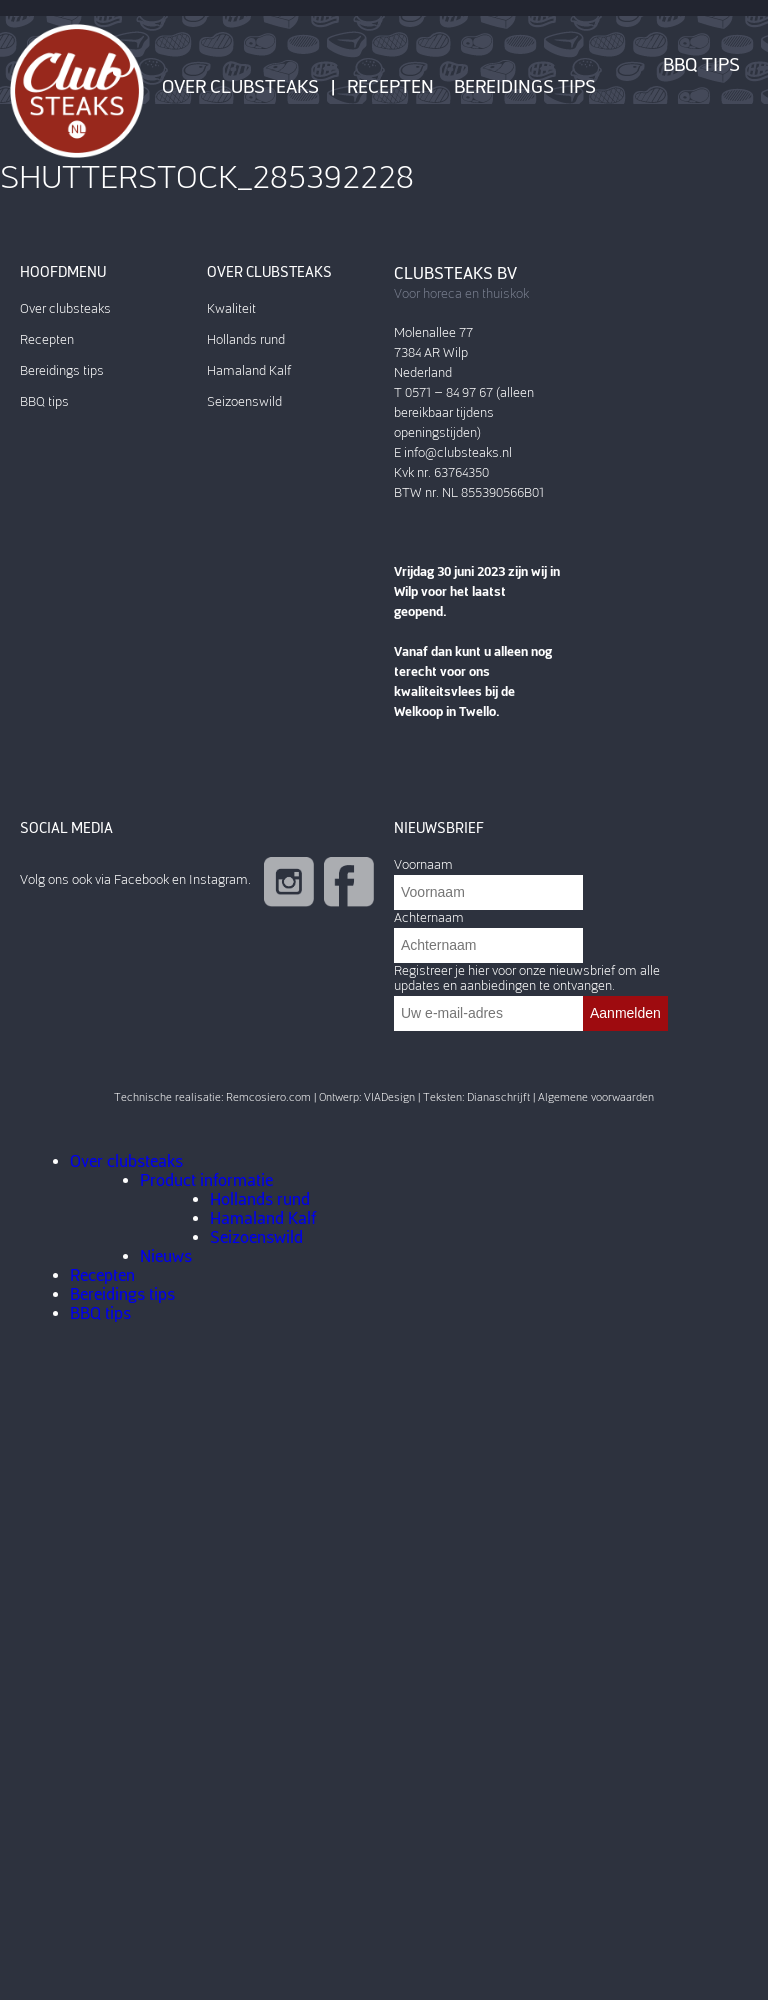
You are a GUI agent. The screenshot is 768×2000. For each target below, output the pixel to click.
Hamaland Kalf (249, 370)
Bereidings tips (525, 87)
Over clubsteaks (240, 87)
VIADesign (389, 1097)
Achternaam (429, 917)
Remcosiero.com (268, 1097)
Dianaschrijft (498, 1097)
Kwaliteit (231, 308)
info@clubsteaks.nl (458, 452)
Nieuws (166, 1256)
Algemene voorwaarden (596, 1097)
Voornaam (423, 864)
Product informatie (206, 1180)
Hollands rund (246, 339)
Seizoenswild (244, 401)
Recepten (390, 87)
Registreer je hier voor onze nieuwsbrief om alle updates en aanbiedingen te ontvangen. (527, 978)
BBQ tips (701, 65)
